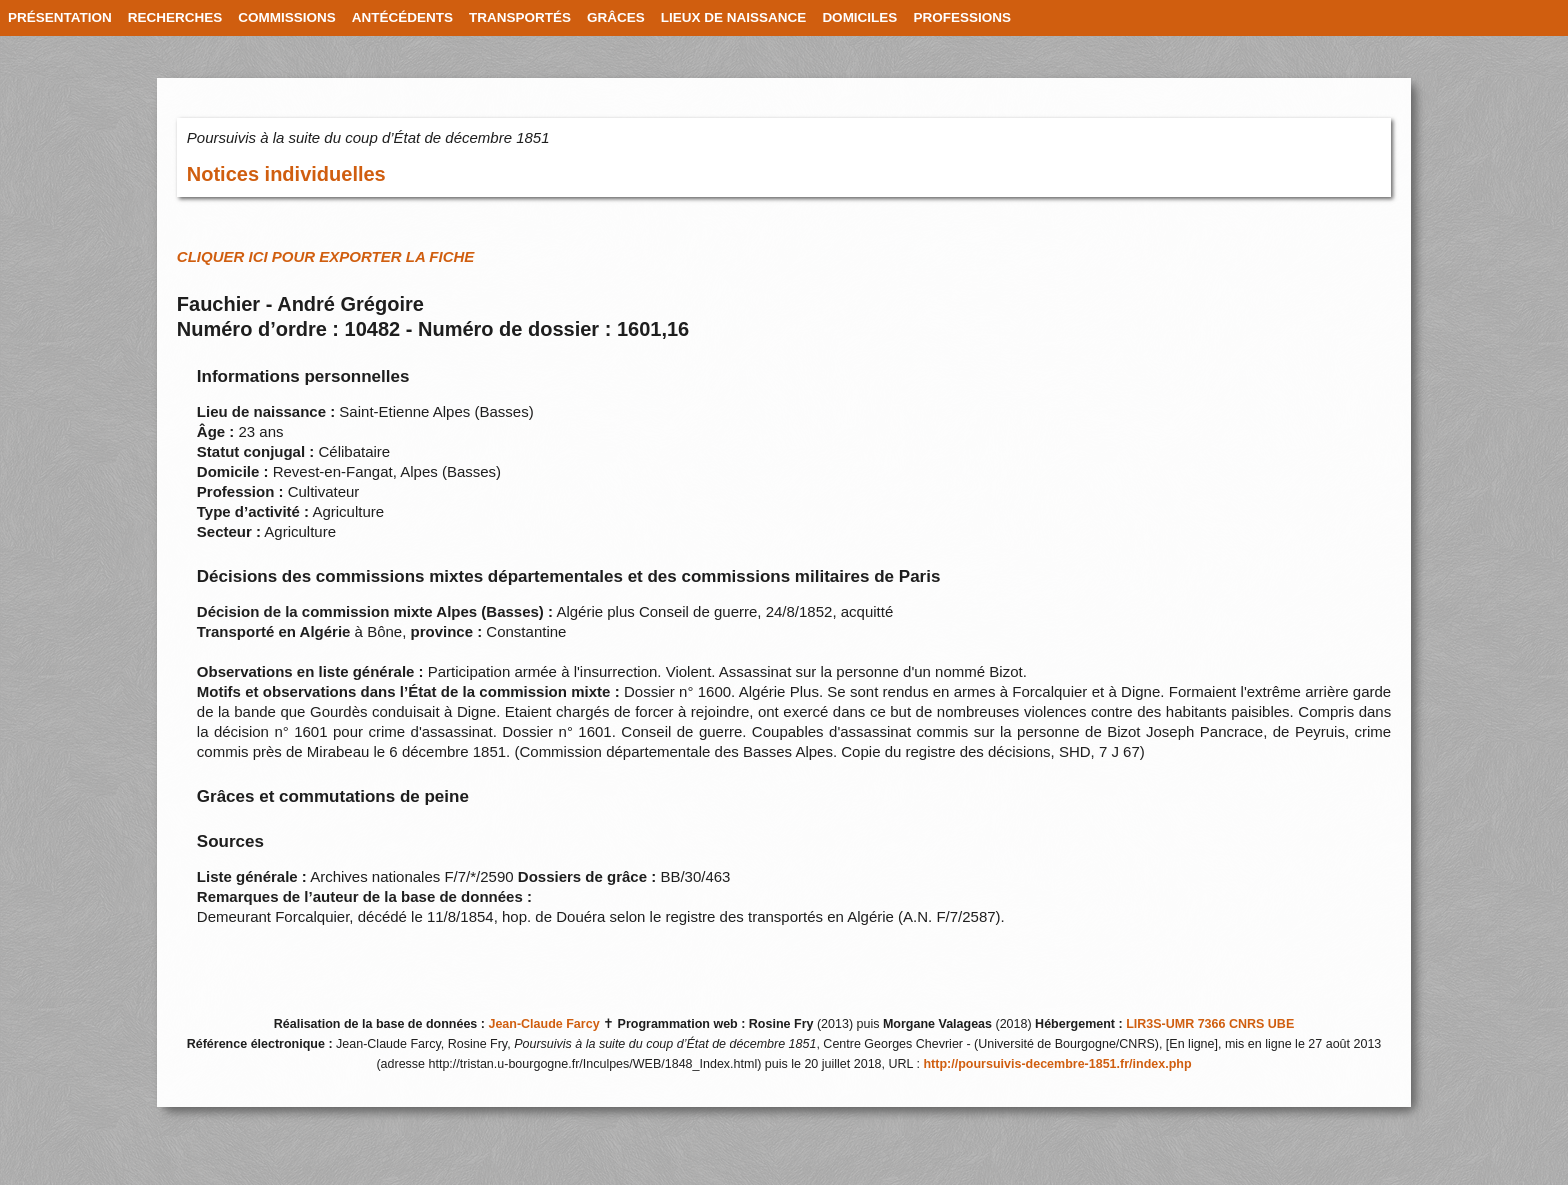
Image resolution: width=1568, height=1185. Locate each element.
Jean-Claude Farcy (543, 1024)
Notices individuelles (286, 174)
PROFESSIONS (962, 17)
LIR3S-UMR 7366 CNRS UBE (1210, 1024)
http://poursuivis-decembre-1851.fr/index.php (1057, 1064)
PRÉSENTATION (60, 17)
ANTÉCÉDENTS (402, 17)
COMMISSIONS (287, 17)
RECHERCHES (175, 17)
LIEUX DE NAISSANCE (734, 17)
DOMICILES (859, 17)
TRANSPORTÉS (520, 17)
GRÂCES (616, 17)
